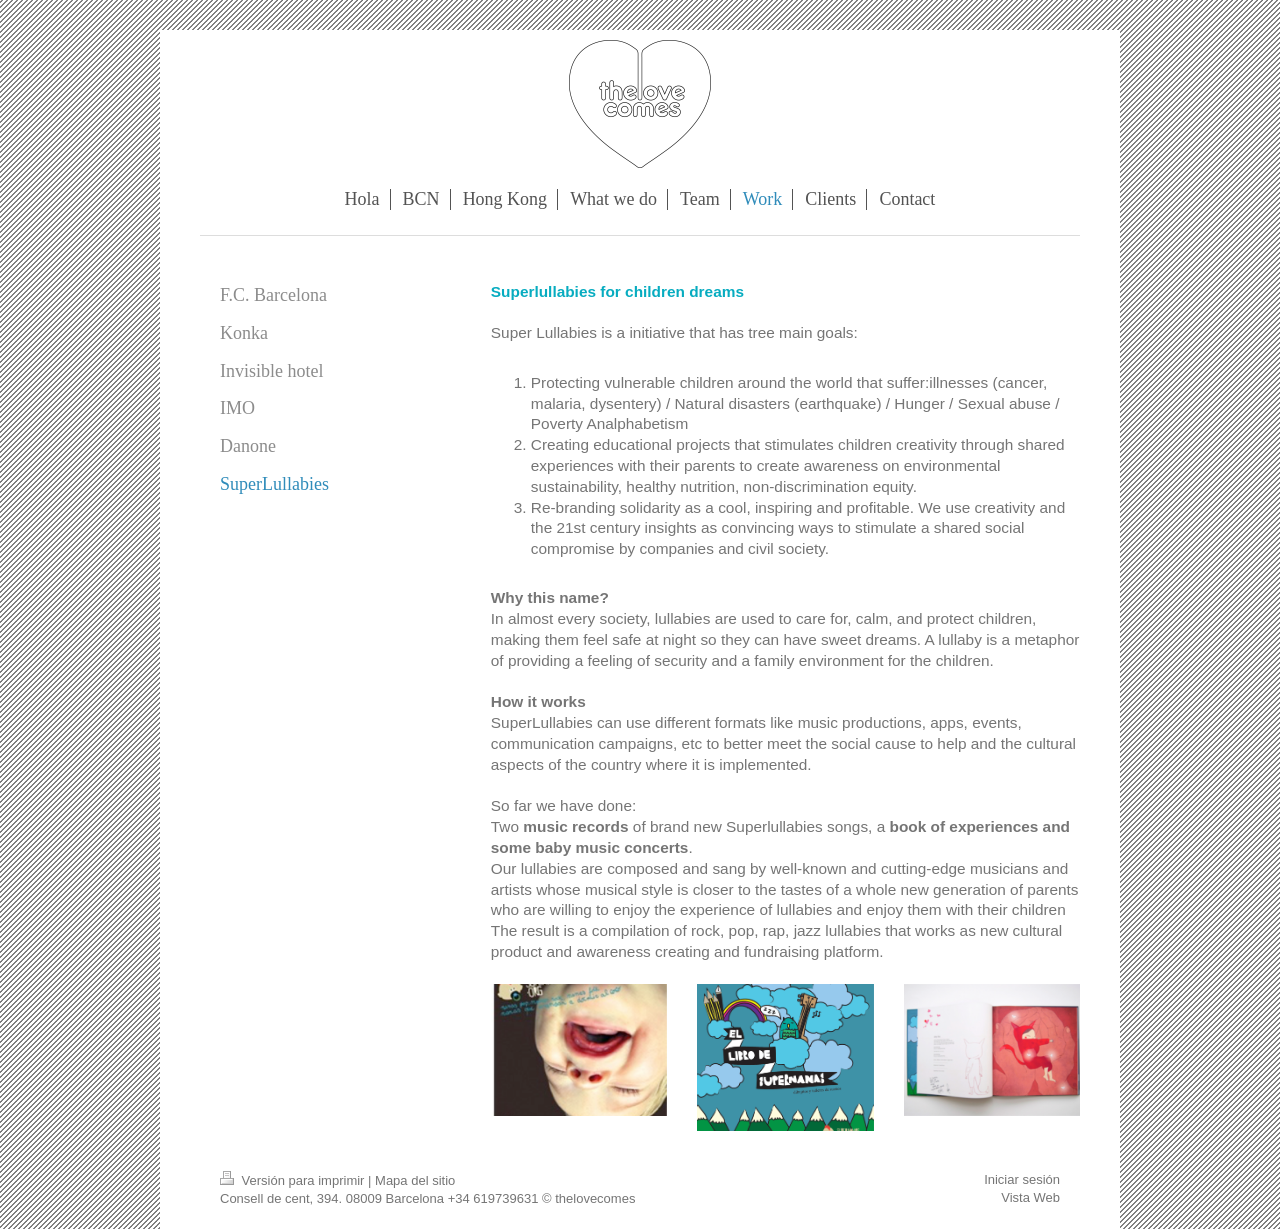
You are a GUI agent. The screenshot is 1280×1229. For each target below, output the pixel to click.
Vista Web (1030, 1197)
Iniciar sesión (1022, 1179)
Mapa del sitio (415, 1180)
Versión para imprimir (294, 1180)
